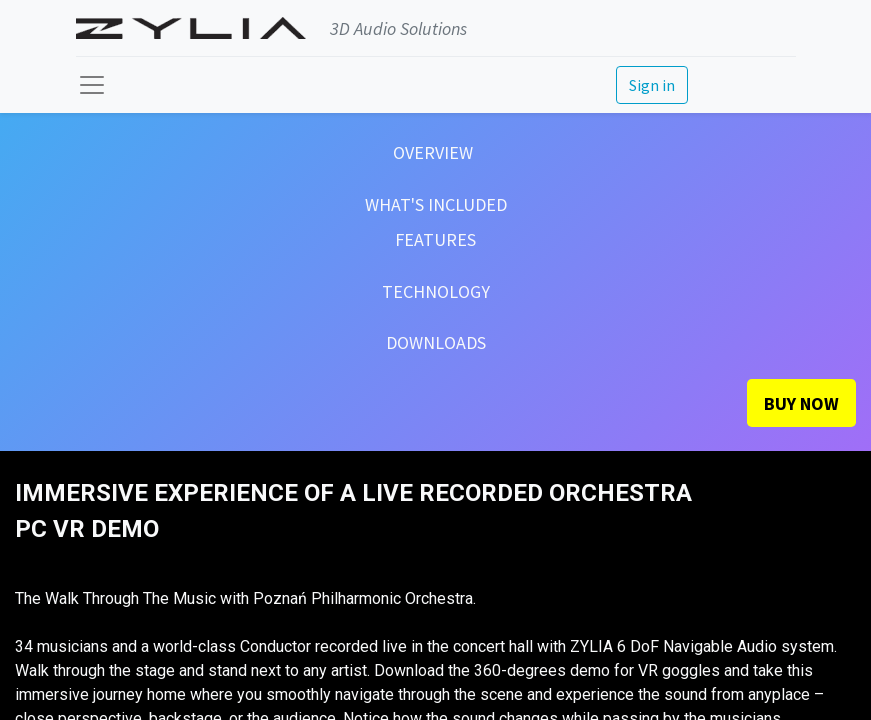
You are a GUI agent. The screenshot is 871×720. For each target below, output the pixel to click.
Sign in (652, 85)
